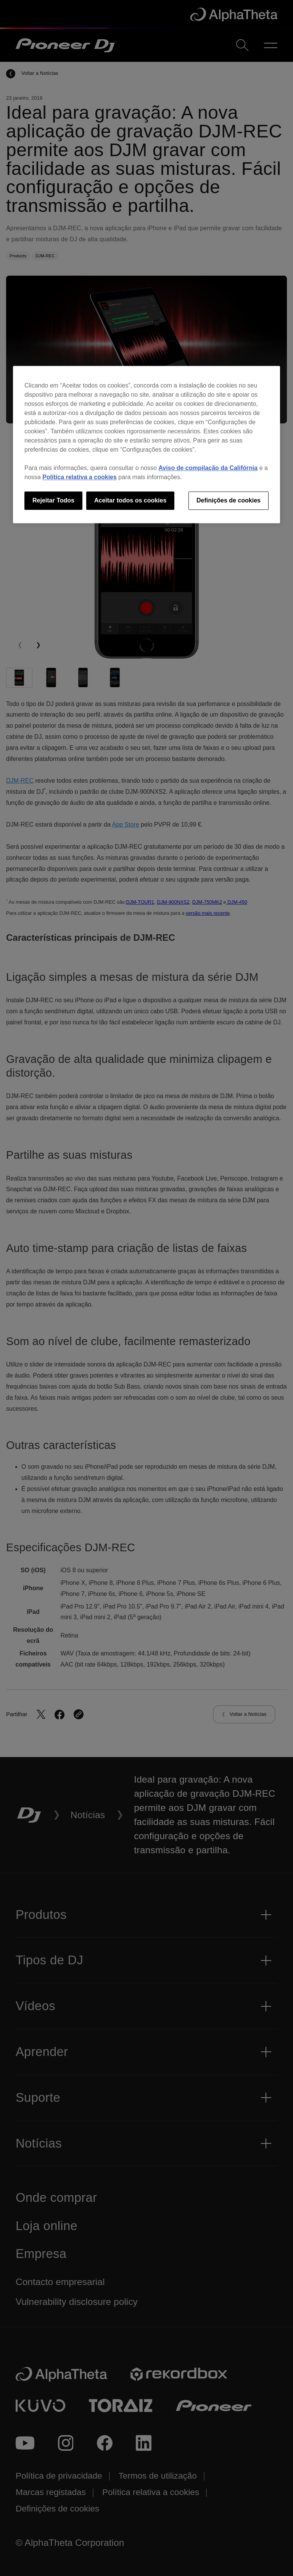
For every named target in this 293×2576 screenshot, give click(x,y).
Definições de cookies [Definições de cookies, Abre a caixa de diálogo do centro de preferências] (228, 500)
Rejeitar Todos (53, 500)
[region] (146, 444)
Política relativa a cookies (79, 477)
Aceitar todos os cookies (130, 500)
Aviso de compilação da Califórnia (208, 468)
